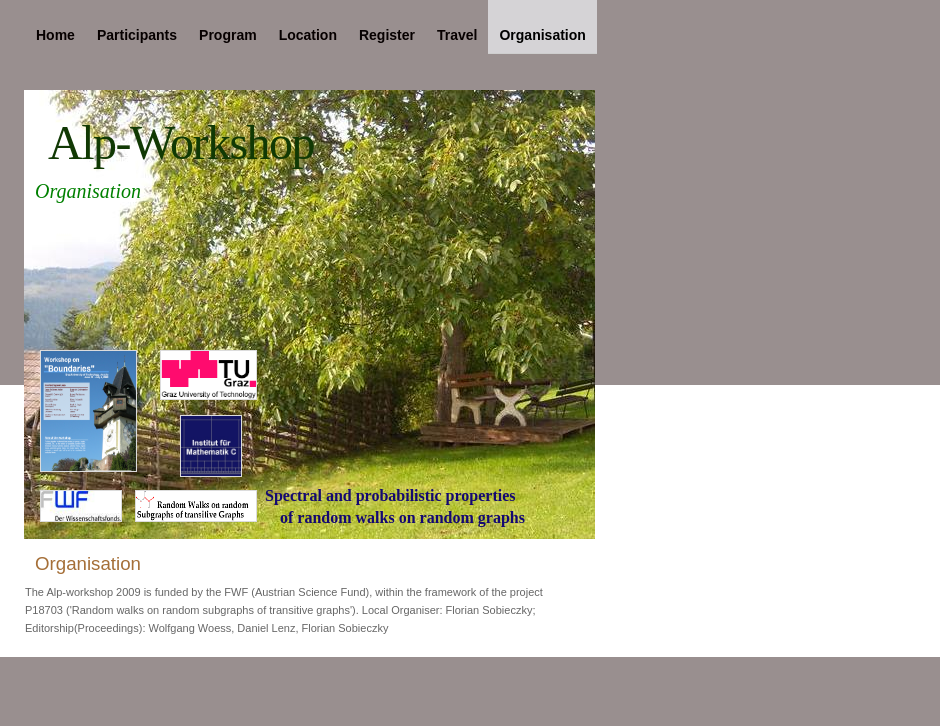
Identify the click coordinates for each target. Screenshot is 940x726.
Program (228, 35)
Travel (457, 35)
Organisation (542, 35)
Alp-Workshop (181, 142)
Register (387, 35)
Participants (137, 35)
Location (308, 35)
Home (55, 35)
